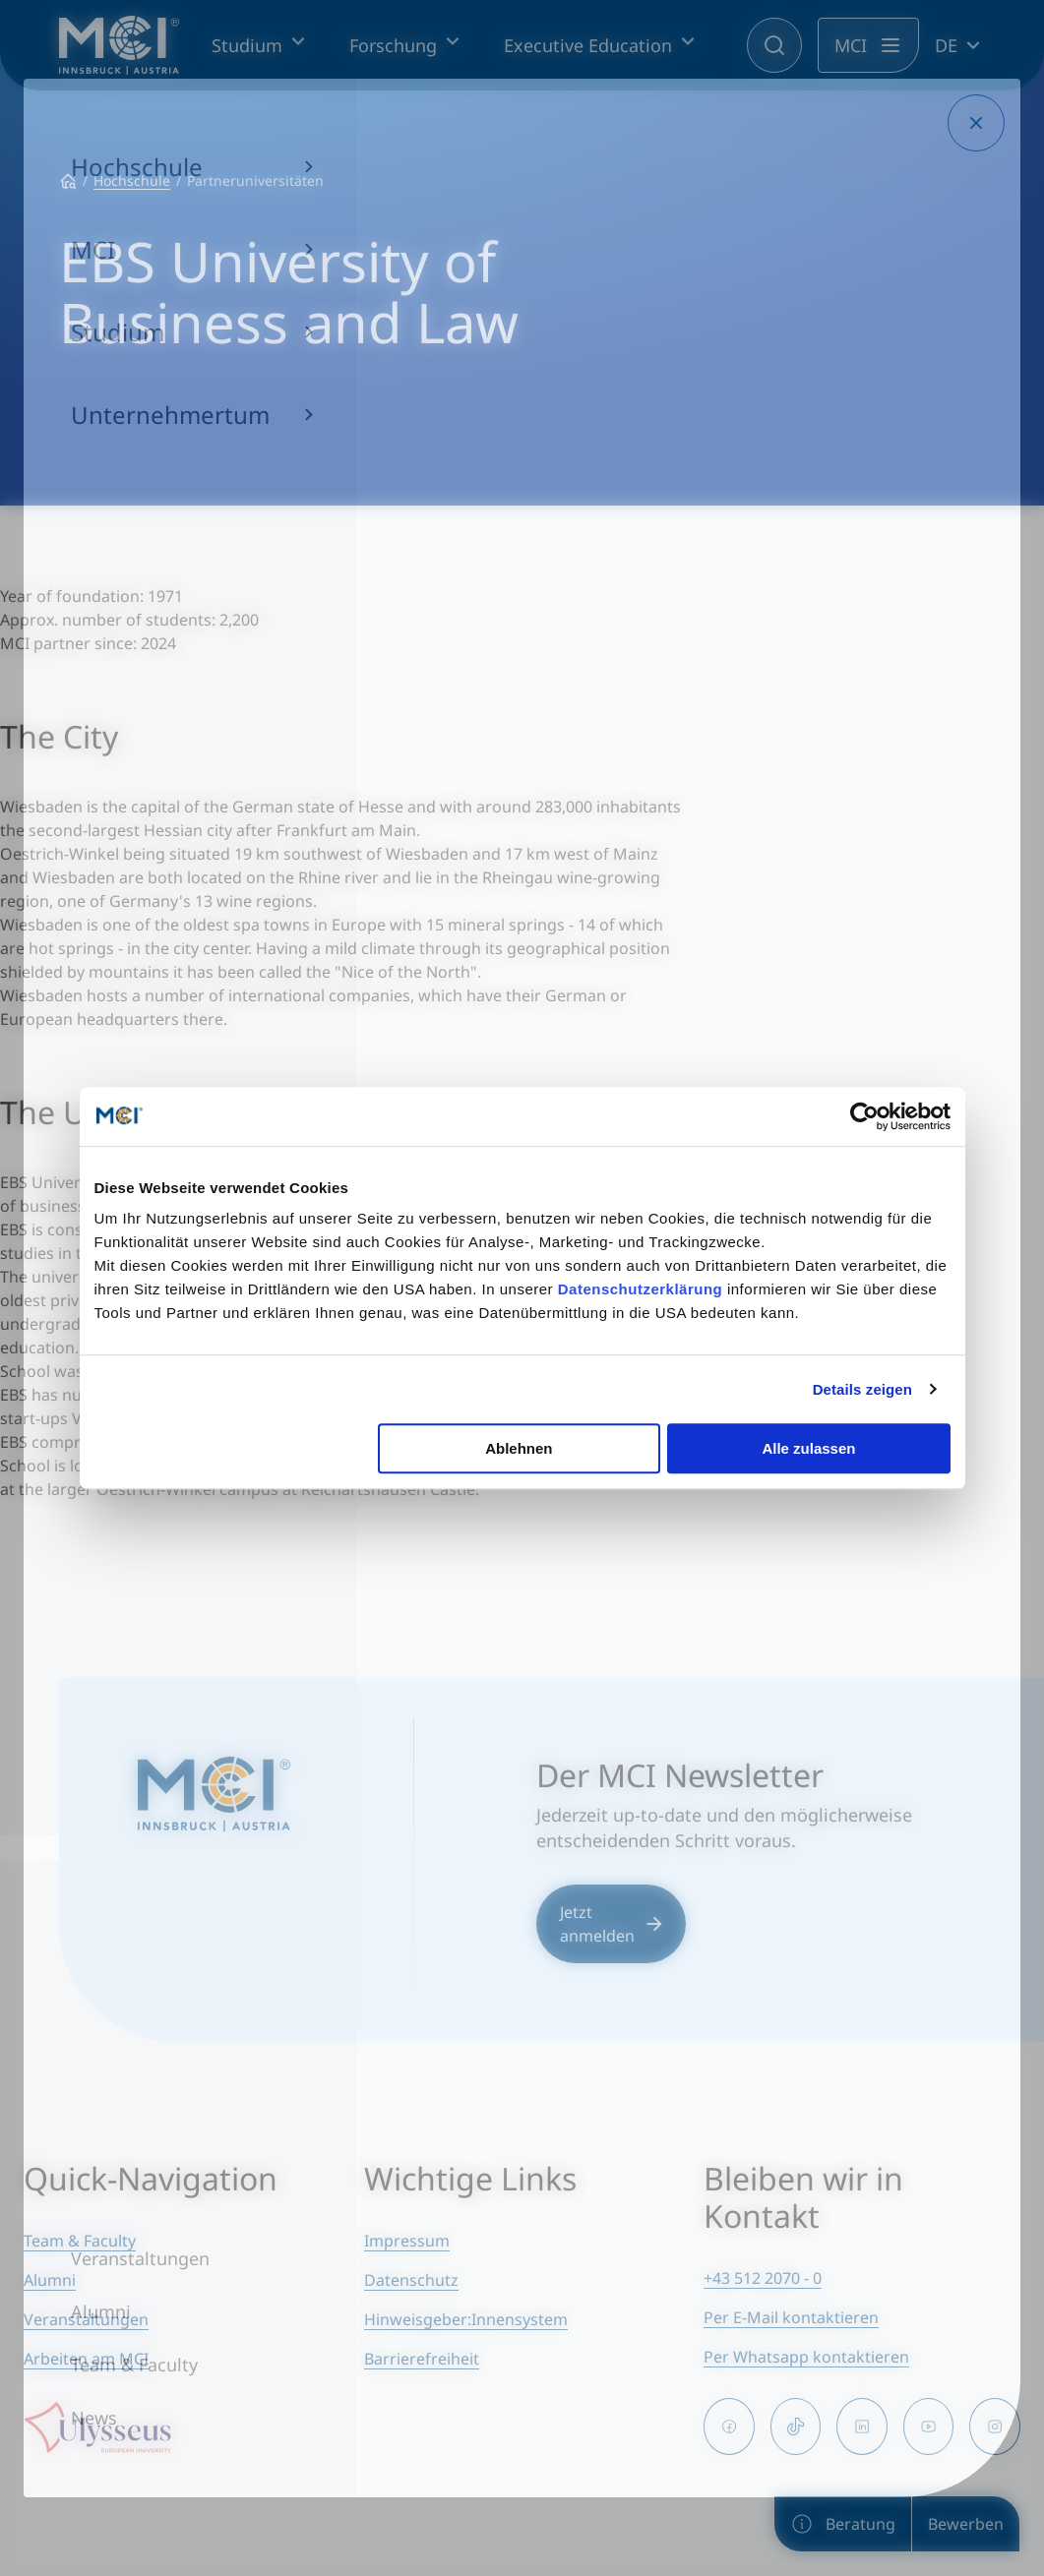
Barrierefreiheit (421, 2358)
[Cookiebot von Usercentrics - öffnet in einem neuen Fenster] (864, 1116)
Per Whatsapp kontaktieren (806, 2356)
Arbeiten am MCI (86, 2358)
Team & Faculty (80, 2240)
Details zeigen (862, 1389)
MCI (850, 45)
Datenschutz (411, 2280)
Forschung (393, 45)
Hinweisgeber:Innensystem (466, 2319)
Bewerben (966, 2524)
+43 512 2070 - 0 (763, 2278)
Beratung (842, 2524)
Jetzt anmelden (611, 1924)
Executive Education (588, 45)
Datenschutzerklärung (640, 1289)
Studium (247, 45)
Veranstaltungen (86, 2319)
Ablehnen (518, 1448)
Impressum (407, 2240)
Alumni (50, 2280)
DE (946, 45)
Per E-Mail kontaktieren (791, 2317)
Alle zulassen (808, 1448)
